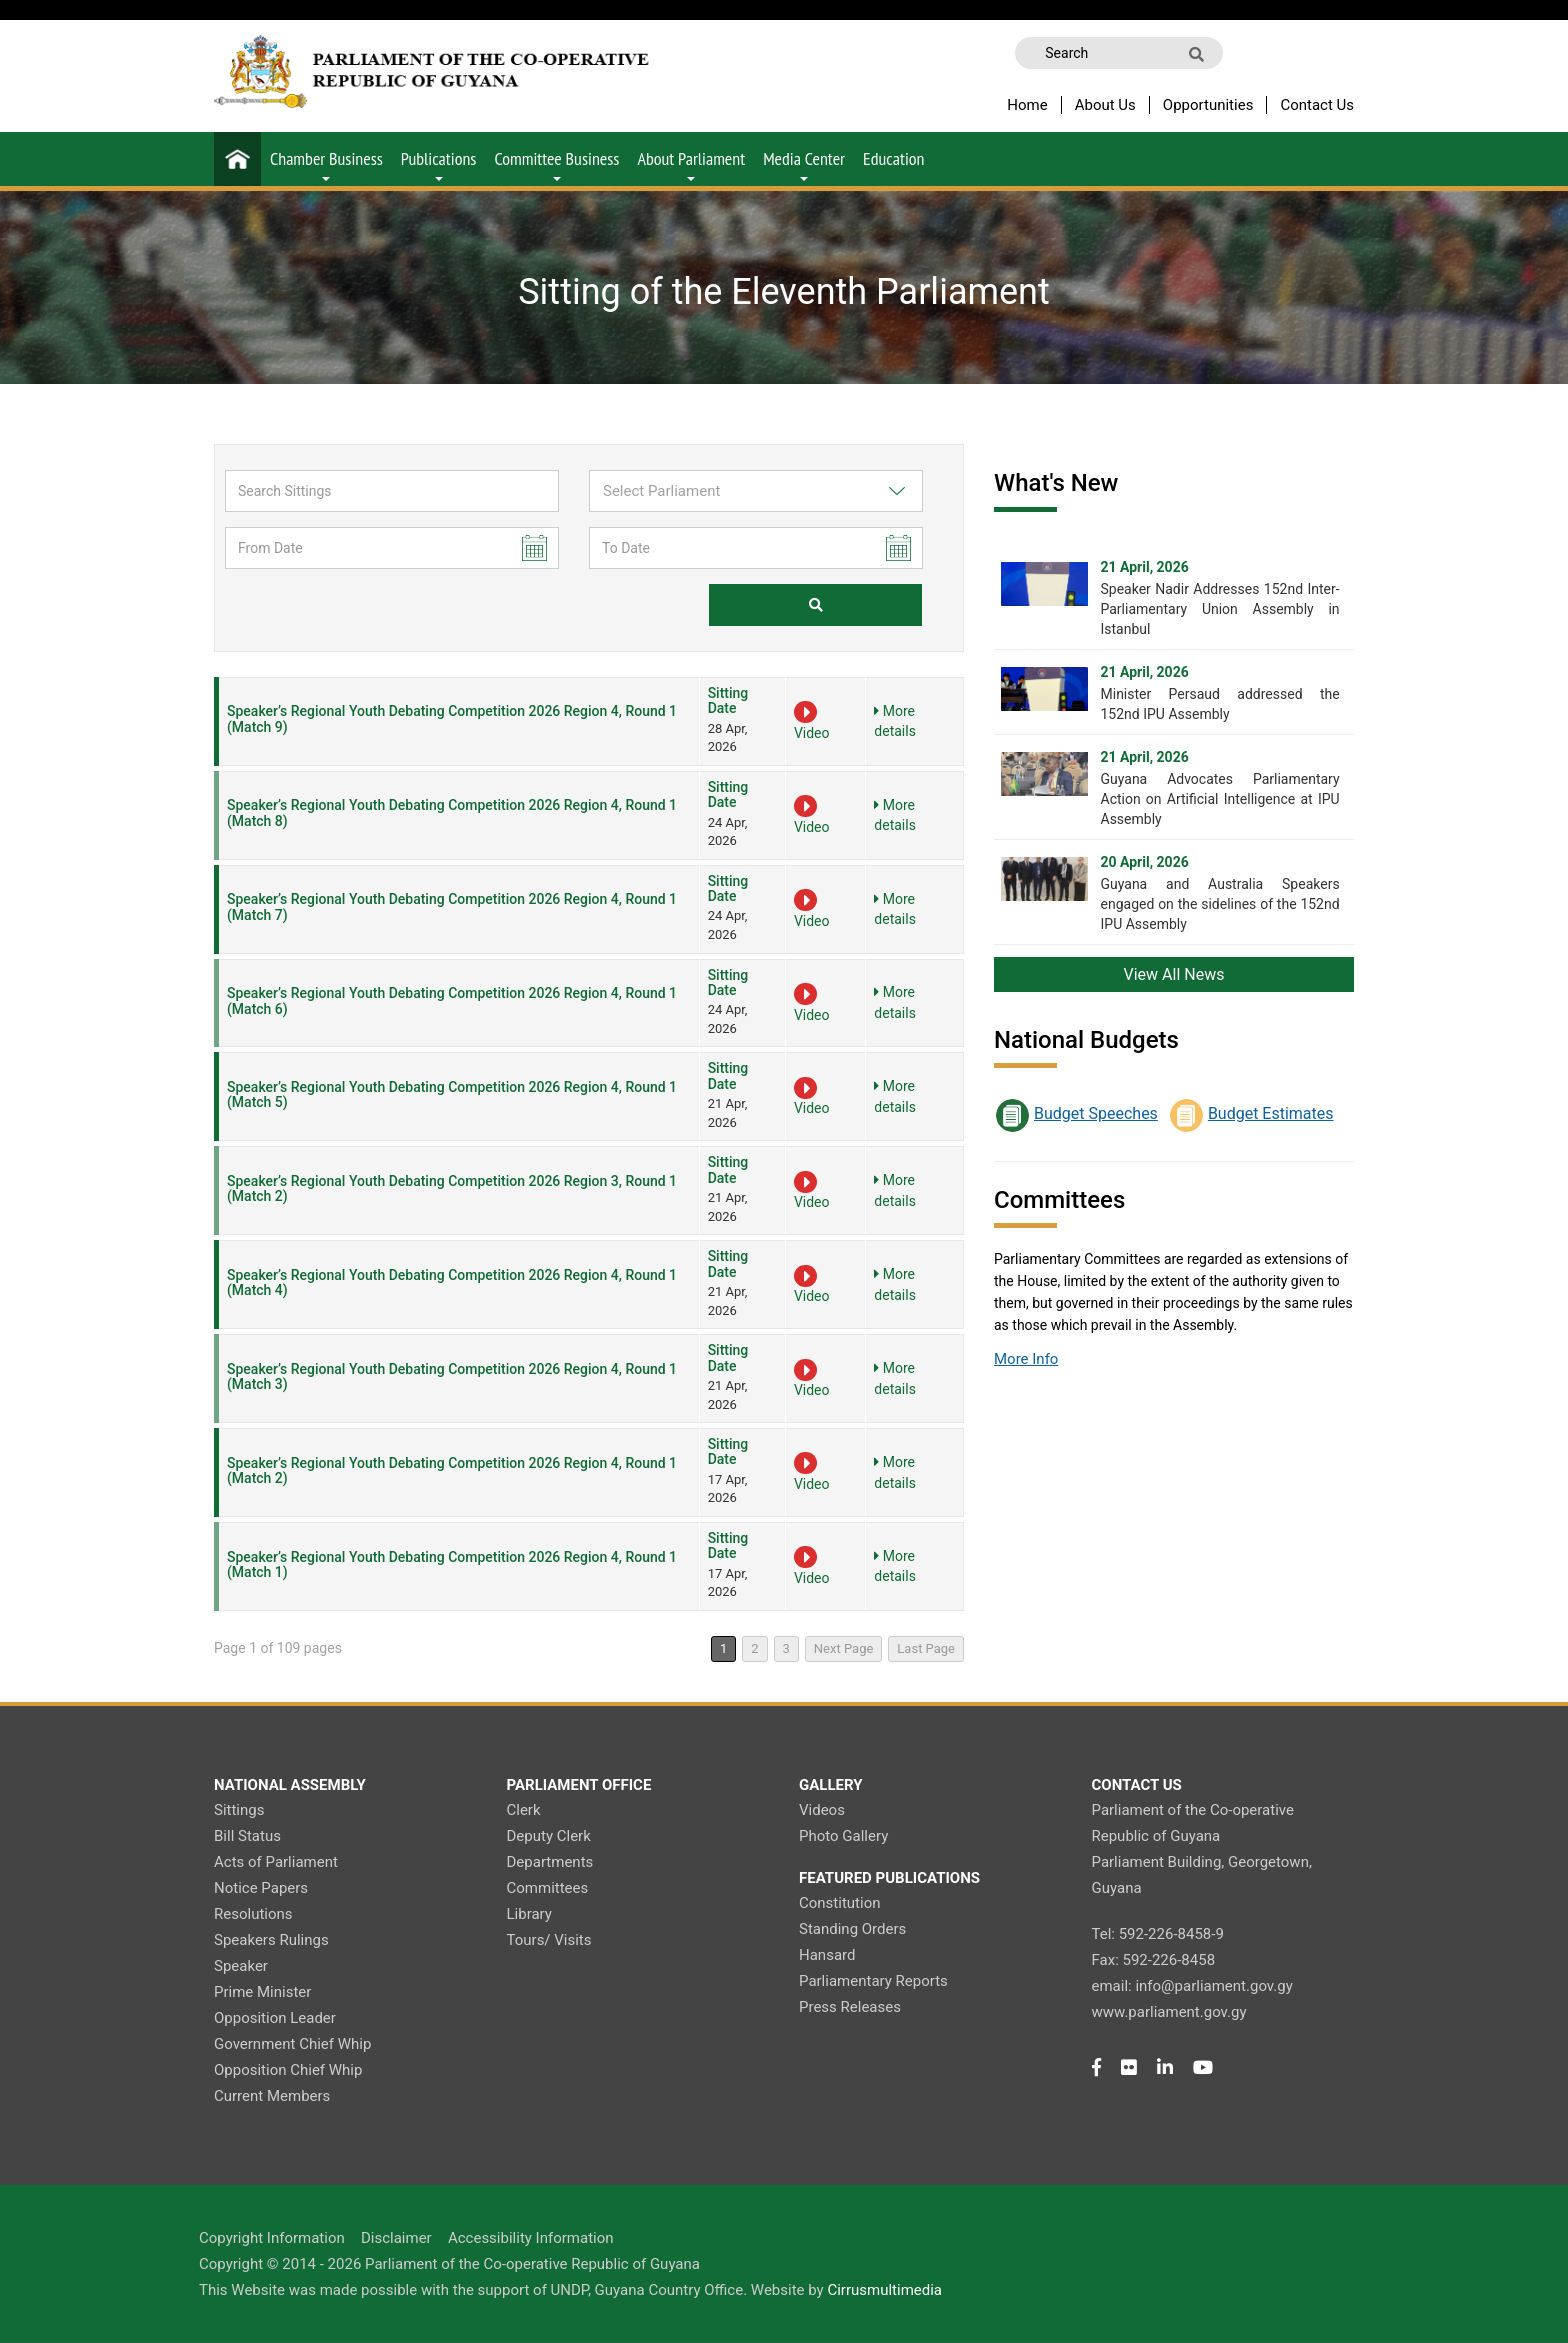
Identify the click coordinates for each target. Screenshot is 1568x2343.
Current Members (272, 2096)
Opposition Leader (275, 2018)
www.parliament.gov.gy (1169, 2012)
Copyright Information (272, 2238)
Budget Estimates (1271, 1113)
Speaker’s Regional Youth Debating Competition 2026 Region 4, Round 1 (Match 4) (452, 1282)
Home (1027, 105)
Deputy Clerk (549, 1836)
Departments (550, 1862)
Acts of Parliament (276, 1862)
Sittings (239, 1810)
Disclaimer (396, 2238)
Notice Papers (261, 1888)
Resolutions (253, 1914)
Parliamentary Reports (873, 1981)
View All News (1174, 974)
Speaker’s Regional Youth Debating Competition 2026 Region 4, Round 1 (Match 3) (452, 1376)
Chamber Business (326, 164)
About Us (1105, 105)
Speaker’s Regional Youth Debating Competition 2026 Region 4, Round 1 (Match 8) (452, 812)
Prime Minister (262, 1992)
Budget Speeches (1096, 1113)
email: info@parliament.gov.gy (1192, 1986)
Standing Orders (852, 1929)
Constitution (839, 1903)
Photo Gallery (843, 1836)
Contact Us (1317, 105)
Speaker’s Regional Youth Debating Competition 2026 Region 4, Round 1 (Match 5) (452, 1094)
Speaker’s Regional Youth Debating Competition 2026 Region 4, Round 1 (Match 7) (452, 906)
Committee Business (556, 164)
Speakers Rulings (271, 1940)
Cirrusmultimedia (884, 2290)
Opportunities (1208, 105)
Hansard (827, 1955)
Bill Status (247, 1836)
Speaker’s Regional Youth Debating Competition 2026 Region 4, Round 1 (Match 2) (452, 1470)
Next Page (844, 1648)
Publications (439, 164)
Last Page (926, 1648)
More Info (1026, 1359)
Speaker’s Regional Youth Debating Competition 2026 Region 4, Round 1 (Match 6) (452, 1000)
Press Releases (850, 2007)
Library (529, 1914)
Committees (548, 1888)
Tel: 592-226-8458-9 (1158, 1934)
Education (893, 158)
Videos (822, 1810)
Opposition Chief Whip (288, 2070)
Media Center (804, 164)
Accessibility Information (531, 2238)
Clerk (524, 1810)
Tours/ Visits (549, 1940)
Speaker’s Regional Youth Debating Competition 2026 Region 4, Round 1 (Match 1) (452, 1564)
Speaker (241, 1966)
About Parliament (691, 164)
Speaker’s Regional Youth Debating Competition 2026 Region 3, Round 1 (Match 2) (452, 1188)
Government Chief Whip (292, 2044)
